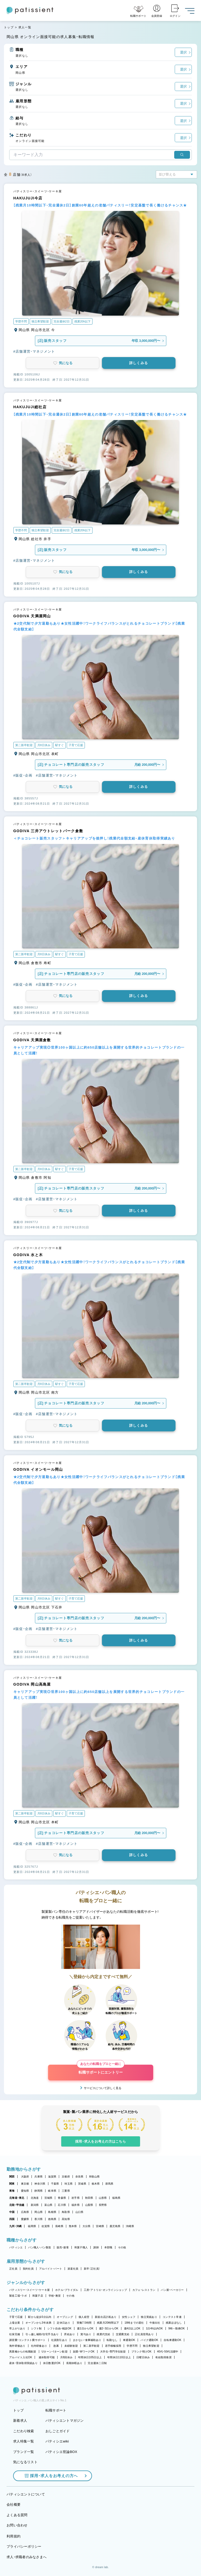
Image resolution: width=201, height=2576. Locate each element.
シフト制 (36, 2328)
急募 (56, 2345)
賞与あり (85, 2334)
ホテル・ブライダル (66, 2289)
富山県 (48, 2204)
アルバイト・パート (50, 2268)
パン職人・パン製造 (39, 2247)
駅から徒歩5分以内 (39, 2316)
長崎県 (59, 2226)
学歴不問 (132, 2345)
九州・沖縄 (15, 2226)
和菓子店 (37, 2295)
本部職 (108, 2247)
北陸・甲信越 (16, 2204)
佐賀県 (46, 2226)
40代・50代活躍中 (167, 2351)
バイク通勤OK (149, 2340)
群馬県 (109, 2183)
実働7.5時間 (84, 2322)
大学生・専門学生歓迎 (113, 2351)
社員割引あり (59, 2340)
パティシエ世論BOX (61, 2452)
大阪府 (25, 2176)
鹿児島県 (115, 2226)
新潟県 (35, 2204)
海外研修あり (17, 2345)
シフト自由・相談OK (59, 2328)
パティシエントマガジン (64, 2421)
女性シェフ (128, 2316)
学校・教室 (55, 2295)
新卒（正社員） (92, 2268)
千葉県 (55, 2183)
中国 (12, 2212)
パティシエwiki (57, 2441)
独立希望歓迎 (151, 2345)
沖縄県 (130, 2226)
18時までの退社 (134, 2322)
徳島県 (52, 2219)
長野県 (103, 2204)
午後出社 (155, 2322)
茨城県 (82, 2183)
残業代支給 (103, 2334)
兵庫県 (38, 2176)
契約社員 (28, 2268)
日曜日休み (143, 2357)
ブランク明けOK (141, 2351)
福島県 (116, 2197)
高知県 (66, 2219)
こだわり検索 (23, 2431)
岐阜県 (52, 2190)
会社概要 (13, 2504)
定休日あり (63, 2322)
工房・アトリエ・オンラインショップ (105, 2289)
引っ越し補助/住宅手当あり (42, 2334)
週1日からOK (85, 2328)
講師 (96, 2247)
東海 (12, 2190)
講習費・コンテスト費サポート (27, 2340)
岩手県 (75, 2197)
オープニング (65, 2316)
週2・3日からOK (108, 2328)
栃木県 (96, 2183)
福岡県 (32, 2226)
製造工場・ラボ (18, 2295)
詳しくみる (138, 363)
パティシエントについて (26, 2494)
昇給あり (69, 2334)
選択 (183, 52)
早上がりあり (17, 2328)
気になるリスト (25, 2462)
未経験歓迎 (71, 2345)
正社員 (13, 2268)
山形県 (103, 2197)
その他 (122, 2247)
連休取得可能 (47, 2357)
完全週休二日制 (97, 2363)
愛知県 (25, 2190)
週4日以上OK (132, 2328)
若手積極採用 (113, 2345)
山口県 (79, 2212)
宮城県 (48, 2197)
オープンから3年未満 (38, 2322)
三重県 (66, 2190)
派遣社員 (73, 2268)
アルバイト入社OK (20, 2357)
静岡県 (38, 2190)
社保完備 (14, 2334)
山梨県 (89, 2204)
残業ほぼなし (174, 2322)
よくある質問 (17, 2515)
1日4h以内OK (154, 2328)
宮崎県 (100, 2226)
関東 (12, 2183)
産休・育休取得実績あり (23, 2363)
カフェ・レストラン (143, 2289)
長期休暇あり (74, 2363)
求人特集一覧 (23, 2441)
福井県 (75, 2204)
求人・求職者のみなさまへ (27, 2557)
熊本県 (73, 2226)
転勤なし (112, 2340)
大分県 (87, 2226)
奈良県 (79, 2176)
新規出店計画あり (105, 2316)
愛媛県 (25, 2219)
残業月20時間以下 (108, 2322)
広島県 (25, 2212)
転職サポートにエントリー (101, 2069)
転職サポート (55, 2410)
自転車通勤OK (172, 2340)
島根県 (52, 2212)
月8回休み (66, 2357)
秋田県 (89, 2197)
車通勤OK (129, 2340)
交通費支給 (122, 2334)
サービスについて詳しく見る (102, 2088)
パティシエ (16, 2247)
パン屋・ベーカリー (172, 2289)
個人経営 (84, 2316)
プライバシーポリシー (24, 2546)
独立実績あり (149, 2316)
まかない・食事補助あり (87, 2340)
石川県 (62, 2204)
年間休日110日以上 (119, 2357)
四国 (12, 2219)
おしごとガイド (57, 2431)
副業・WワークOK (84, 2351)
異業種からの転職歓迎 (22, 2351)
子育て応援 (16, 2316)
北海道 (35, 2197)
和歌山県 (94, 2176)
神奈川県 (39, 2183)
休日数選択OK (52, 2363)
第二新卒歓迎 (91, 2345)
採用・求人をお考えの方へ (51, 2475)
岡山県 (38, 2212)
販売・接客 (63, 2247)
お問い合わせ (17, 2525)
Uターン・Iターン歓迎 (55, 2351)
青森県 (62, 2197)
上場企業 (14, 2322)
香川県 (38, 2219)
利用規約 (13, 2536)
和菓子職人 (81, 2247)
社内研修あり (39, 2345)
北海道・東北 (16, 2197)
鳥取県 (66, 2212)
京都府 (66, 2176)
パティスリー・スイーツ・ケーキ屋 (29, 2289)
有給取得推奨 (163, 2357)
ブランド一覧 (23, 2452)
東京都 (25, 2183)
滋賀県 (52, 2176)
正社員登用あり (144, 2334)
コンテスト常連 (172, 2316)
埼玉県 (68, 2183)
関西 (12, 2176)
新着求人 (20, 2421)
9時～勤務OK (176, 2328)
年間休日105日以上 (90, 2357)
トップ (9, 27)
